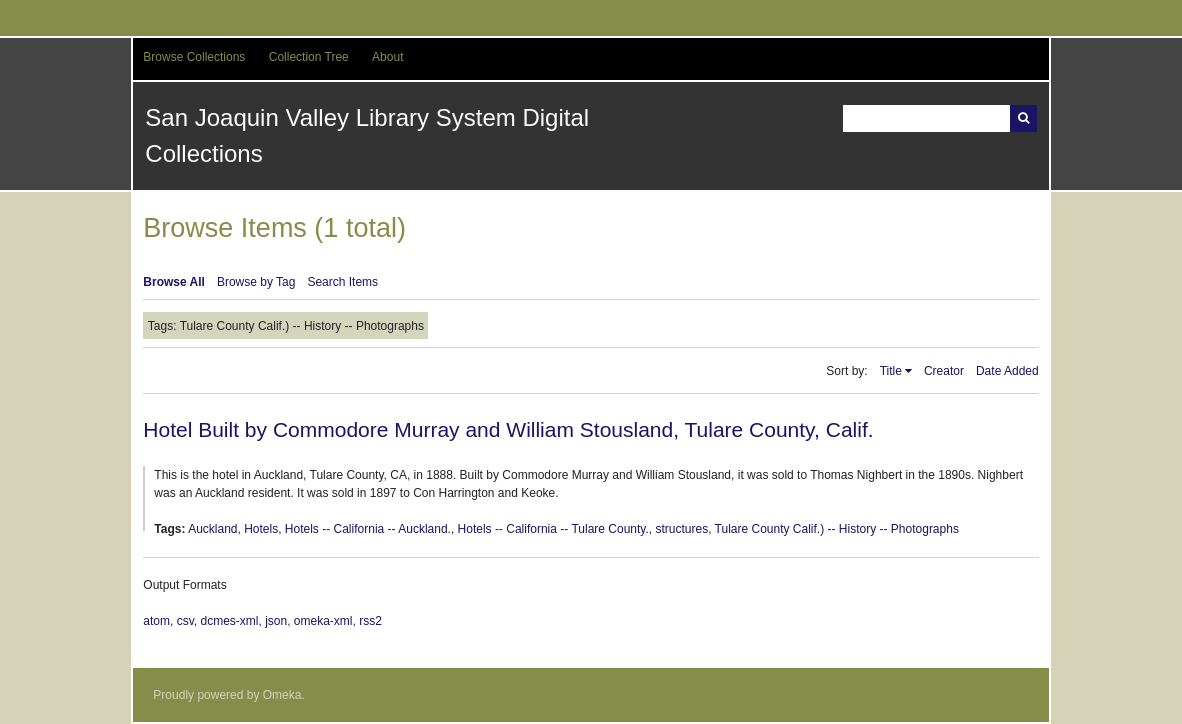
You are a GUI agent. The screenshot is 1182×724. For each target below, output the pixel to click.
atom (156, 621)
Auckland (212, 529)
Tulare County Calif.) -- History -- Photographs (837, 529)
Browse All (174, 282)
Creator (944, 371)
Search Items (342, 282)
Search (1023, 118)
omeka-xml (323, 621)
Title (891, 371)
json (276, 621)
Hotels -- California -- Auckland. (368, 529)
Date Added (1007, 371)
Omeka (282, 695)
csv (185, 621)
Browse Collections (194, 57)
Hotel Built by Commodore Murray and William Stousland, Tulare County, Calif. (508, 429)
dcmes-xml (229, 621)
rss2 (370, 621)
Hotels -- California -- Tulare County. (553, 529)
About (387, 57)
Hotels (261, 529)
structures (681, 529)
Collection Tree (309, 57)
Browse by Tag (256, 282)
